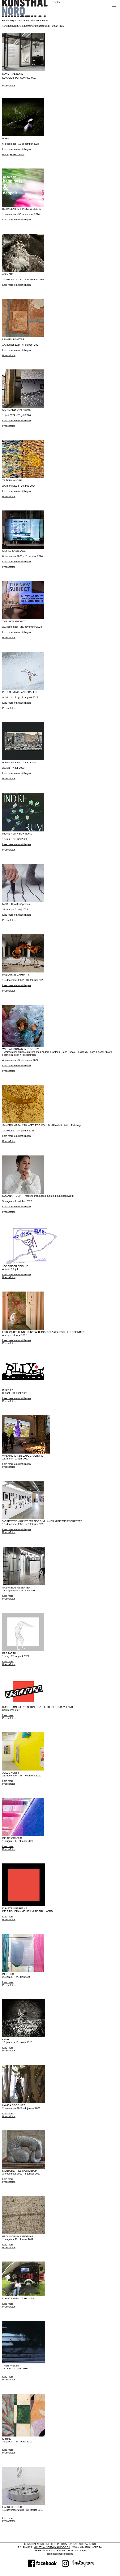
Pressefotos (8, 85)
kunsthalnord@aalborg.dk (36, 25)
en (58, 2)
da (54, 2)
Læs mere (8, 1595)
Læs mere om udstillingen (16, 149)
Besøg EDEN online (13, 154)
